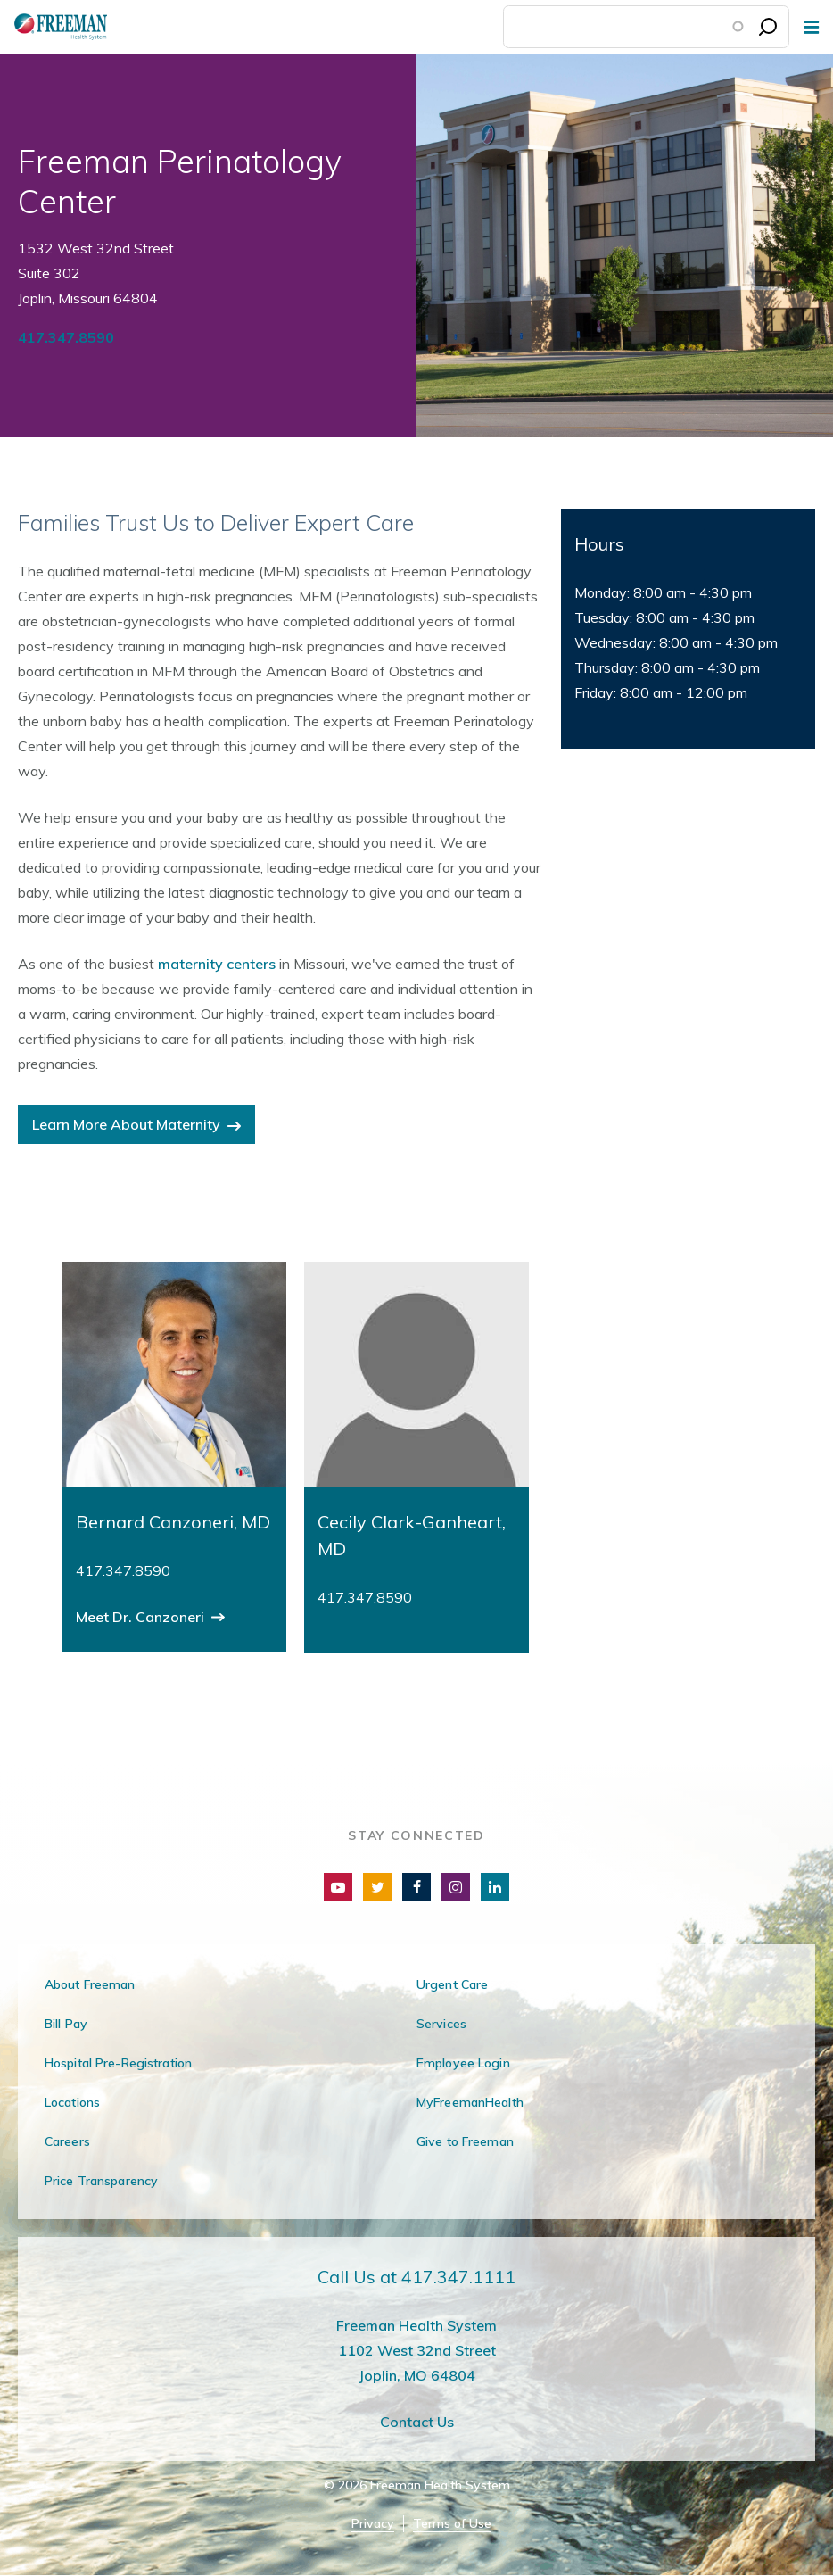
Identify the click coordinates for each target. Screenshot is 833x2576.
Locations (72, 2102)
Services (441, 2024)
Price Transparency (101, 2181)
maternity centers (217, 964)
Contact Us (417, 2422)
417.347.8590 (66, 337)
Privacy (372, 2523)
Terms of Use (452, 2523)
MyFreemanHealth (470, 2102)
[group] (174, 1457)
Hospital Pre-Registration (118, 2063)
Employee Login (463, 2063)
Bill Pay (66, 2024)
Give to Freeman (465, 2141)
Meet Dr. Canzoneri (142, 1617)
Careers (67, 2141)
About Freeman (90, 1984)
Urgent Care (452, 1984)
